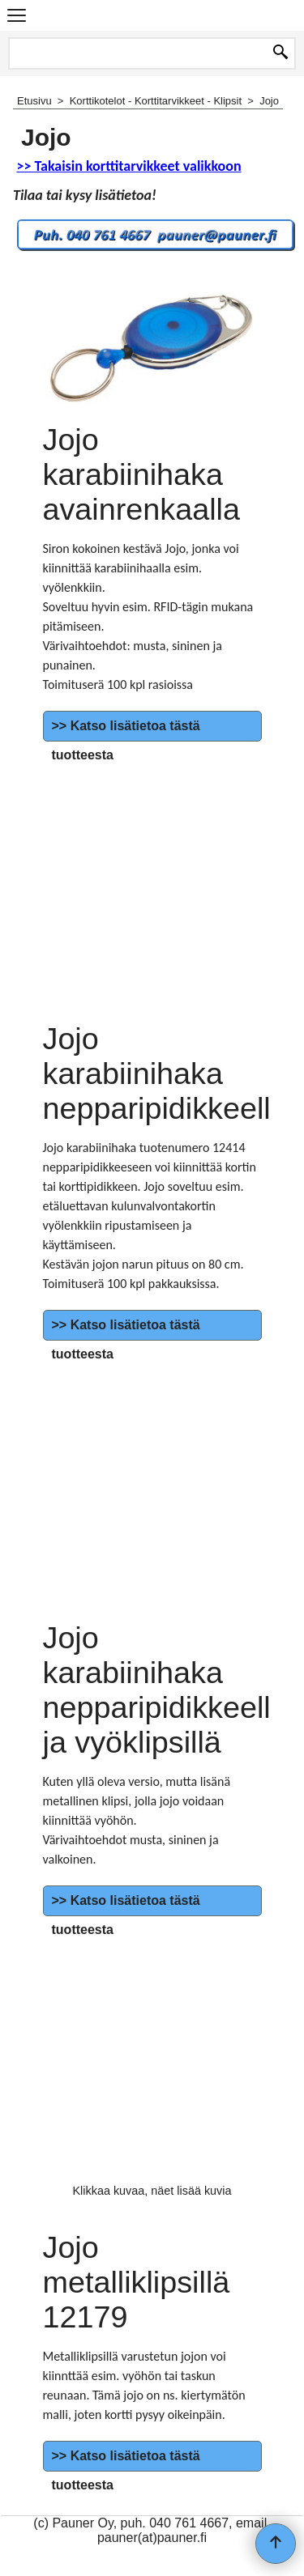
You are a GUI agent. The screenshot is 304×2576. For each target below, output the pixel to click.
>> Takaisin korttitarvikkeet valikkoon (128, 166)
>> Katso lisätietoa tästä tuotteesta (126, 740)
